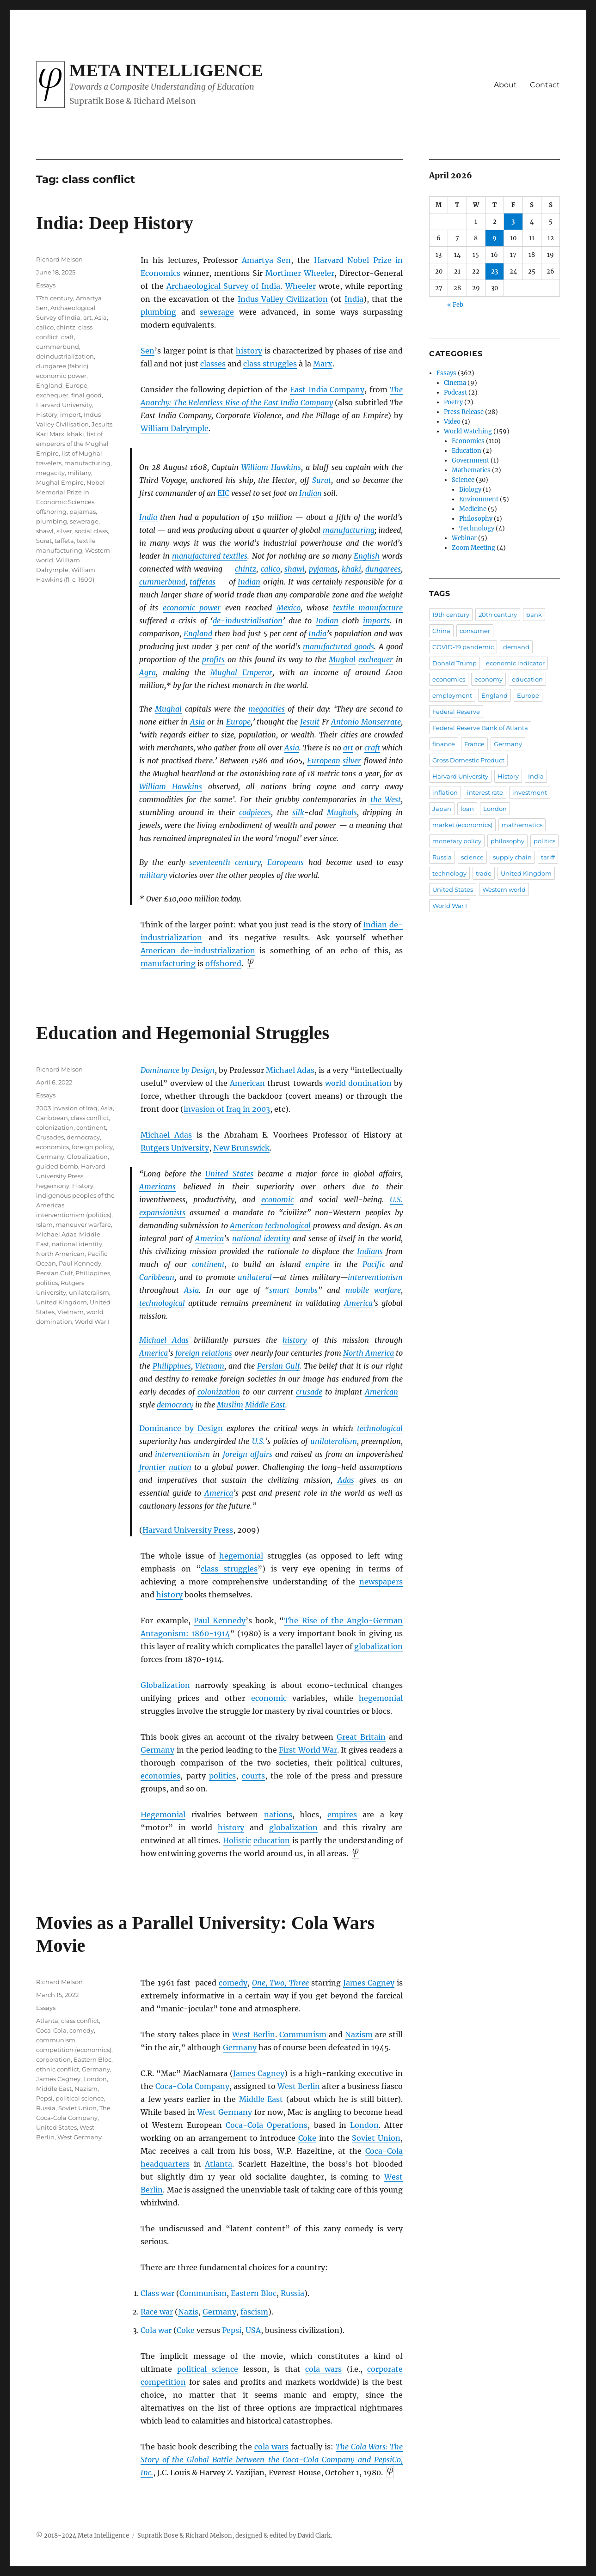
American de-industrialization (198, 950)
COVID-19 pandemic (463, 647)
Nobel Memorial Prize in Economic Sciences (70, 492)
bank (534, 614)
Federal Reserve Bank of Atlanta (480, 727)
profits (213, 659)
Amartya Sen (266, 260)
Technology (476, 528)
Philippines (172, 1365)
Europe (238, 721)
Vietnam (209, 1365)
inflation (445, 792)
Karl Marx (50, 434)
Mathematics (471, 470)
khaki (351, 568)
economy (488, 679)
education (271, 1840)
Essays (45, 285)
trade (484, 873)
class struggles (270, 363)
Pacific (374, 1264)
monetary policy (456, 841)
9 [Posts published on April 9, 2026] (494, 238)
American (247, 1083)
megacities (266, 708)
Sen (147, 350)
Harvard (329, 260)
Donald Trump (454, 663)
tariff (548, 857)
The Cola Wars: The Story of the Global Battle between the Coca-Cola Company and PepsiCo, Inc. (272, 2459)
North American (60, 1253)
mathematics (522, 824)
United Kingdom (61, 1302)
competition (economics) (73, 2049)
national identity (261, 1238)
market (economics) (462, 824)
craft (372, 747)
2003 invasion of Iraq (67, 1108)
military (153, 875)
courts (253, 1775)
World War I (92, 1321)
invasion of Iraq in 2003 (227, 1109)
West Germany (224, 2112)
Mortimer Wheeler (299, 273)
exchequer (375, 659)
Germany (157, 1749)
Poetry (453, 402)
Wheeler (300, 286)
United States (229, 1173)
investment (529, 792)
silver (352, 760)
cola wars (323, 2369)
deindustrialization (65, 356)
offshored (223, 963)
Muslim (230, 1404)
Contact (545, 84)
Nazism (359, 2034)
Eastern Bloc (253, 2293)
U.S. (396, 1199)
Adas (346, 1480)
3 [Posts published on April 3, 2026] (513, 221)
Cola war (156, 2330)
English (367, 555)
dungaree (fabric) (62, 366)
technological (288, 1225)
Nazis (188, 2311)
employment (452, 695)
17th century (54, 298)
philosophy (507, 841)
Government (470, 460)
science (472, 857)
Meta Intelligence (166, 70)
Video (452, 422)
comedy (233, 1982)
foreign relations (203, 1353)
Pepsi (231, 2330)
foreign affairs (247, 1454)
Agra (147, 672)
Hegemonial (163, 1814)
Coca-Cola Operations (266, 2125)
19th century (450, 614)
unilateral (255, 1277)
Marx (322, 363)
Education (466, 451)
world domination (358, 1083)
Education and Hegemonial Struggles (183, 1033)
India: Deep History (114, 223)
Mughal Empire (60, 482)
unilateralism (333, 1441)
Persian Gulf (278, 1365)
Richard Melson (59, 259)
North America (368, 1353)
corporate (385, 2369)
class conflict (90, 1117)
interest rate (485, 792)
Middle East (265, 1404)
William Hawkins (271, 467)
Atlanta (218, 2163)
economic (277, 1199)
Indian (310, 493)
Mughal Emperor (241, 672)
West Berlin (253, 2034)
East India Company (327, 389)
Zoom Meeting (473, 548)
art (348, 747)
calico (270, 568)
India (353, 299)
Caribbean (156, 1277)
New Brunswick (241, 1147)
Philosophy (475, 519)
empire (317, 1264)
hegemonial (241, 1555)
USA (253, 2330)
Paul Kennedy (220, 1620)
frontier (152, 1467)
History (46, 414)
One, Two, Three (280, 1982)
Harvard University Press (187, 1530)
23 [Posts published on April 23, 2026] (494, 271)
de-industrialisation (248, 620)
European (323, 760)
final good (86, 395)
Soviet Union (376, 2138)
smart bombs (293, 1290)
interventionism (375, 1277)
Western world (504, 889)
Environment (478, 499)
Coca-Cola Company (192, 2086)
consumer (475, 630)
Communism (302, 2034)
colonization (218, 1391)
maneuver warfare (83, 1224)
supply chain (512, 857)
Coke (307, 2138)
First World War (308, 1749)
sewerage (217, 312)
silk (298, 812)
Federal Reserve (456, 711)
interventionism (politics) (73, 1214)
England (198, 633)
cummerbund (162, 581)
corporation (53, 2059)
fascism (254, 2311)
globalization (378, 1646)
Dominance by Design (177, 1070)
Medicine (472, 509)
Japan (441, 808)
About (505, 84)
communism (55, 2040)
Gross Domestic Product (468, 760)
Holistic (237, 1840)
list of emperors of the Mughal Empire (72, 443)
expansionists (162, 1212)
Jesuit (310, 721)
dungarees (383, 568)
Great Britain (361, 1737)
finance (443, 744)
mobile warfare (373, 1290)
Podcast (455, 392)
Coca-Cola (51, 2030)
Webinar (464, 538)
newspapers (381, 1581)
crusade (309, 1391)
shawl (294, 568)
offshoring (51, 511)
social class (91, 531)
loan (467, 808)
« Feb (455, 305)
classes (213, 363)
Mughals (342, 812)
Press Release (464, 412)
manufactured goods (338, 646)
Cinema (455, 383)
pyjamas (323, 568)
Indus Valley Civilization (283, 299)
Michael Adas (290, 1070)
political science (207, 2369)
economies (160, 1775)
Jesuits (102, 424)
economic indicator (515, 663)
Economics (468, 441)
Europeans (285, 862)
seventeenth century (225, 862)
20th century (498, 614)
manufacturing (349, 530)
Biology (470, 489)
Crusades (50, 1137)
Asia (197, 721)
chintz (245, 568)
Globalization (165, 1685)
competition (163, 2382)
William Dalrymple (175, 428)
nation (180, 1467)
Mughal (342, 659)
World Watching (468, 431)
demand (516, 647)
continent (208, 1264)
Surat (321, 480)
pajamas (82, 511)
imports (376, 620)
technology (449, 873)
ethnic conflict (57, 2069)
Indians (370, 1251)
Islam (44, 1224)
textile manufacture (368, 607)
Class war (157, 2293)
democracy (175, 1404)
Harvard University (64, 404)
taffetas (202, 581)
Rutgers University (175, 1147)
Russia (292, 2293)
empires (342, 1814)
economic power (192, 607)
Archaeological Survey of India (223, 286)
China (441, 630)
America (209, 1238)
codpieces (255, 812)
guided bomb (57, 1166)
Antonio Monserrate (366, 721)
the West (385, 799)
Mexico (288, 607)
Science (463, 480)
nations (278, 1814)
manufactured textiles (209, 555)
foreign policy (92, 1147)
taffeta (64, 540)
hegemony (52, 1185)
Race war (157, 2311)
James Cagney (368, 1982)
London (364, 2125)
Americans (157, 1186)
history (249, 350)
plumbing (158, 312)
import (70, 414)
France (474, 744)
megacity (50, 472)
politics (222, 1775)
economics (52, 1147)
